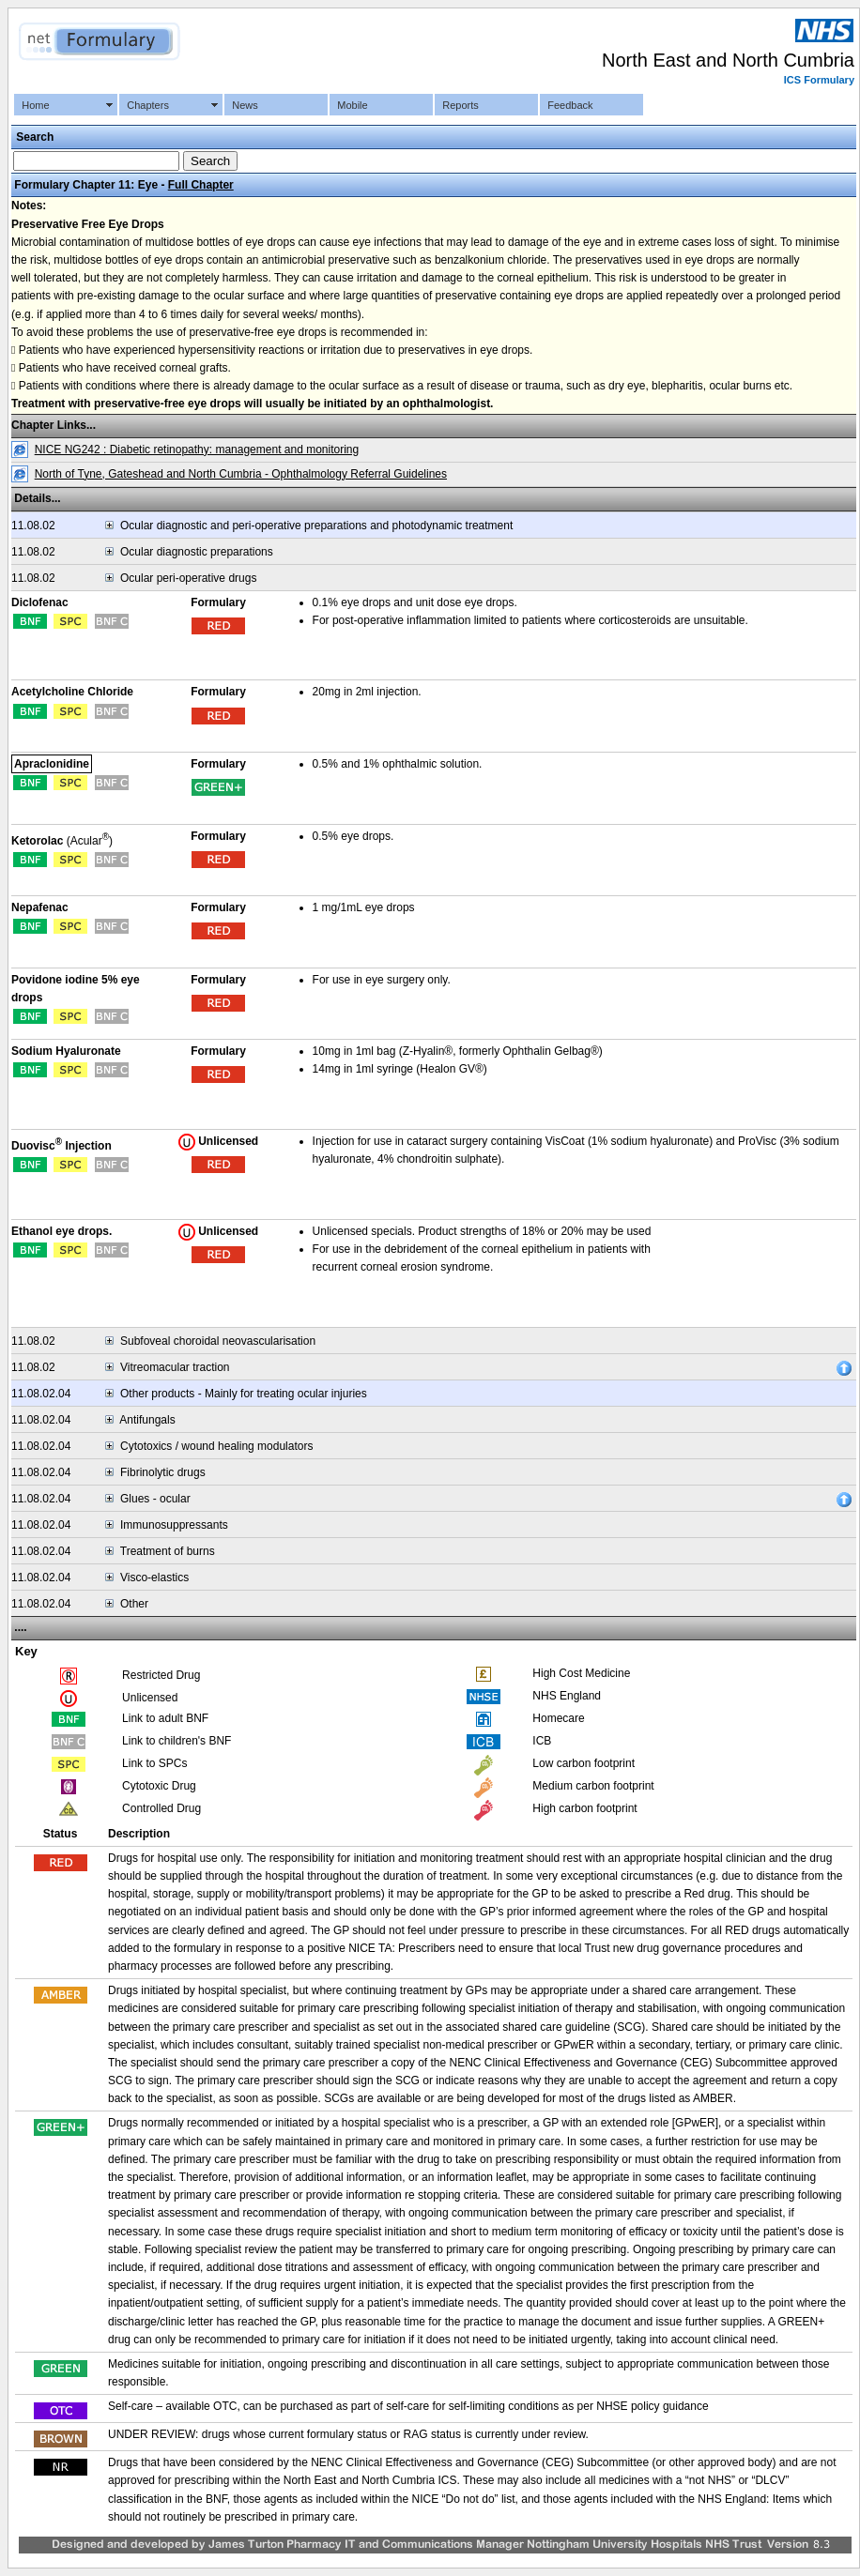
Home (35, 105)
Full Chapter (201, 184)
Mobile (352, 105)
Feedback (569, 105)
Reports (460, 105)
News (245, 105)
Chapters (148, 105)
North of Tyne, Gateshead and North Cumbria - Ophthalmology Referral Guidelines (241, 473)
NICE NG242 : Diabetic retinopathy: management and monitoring (197, 449)
